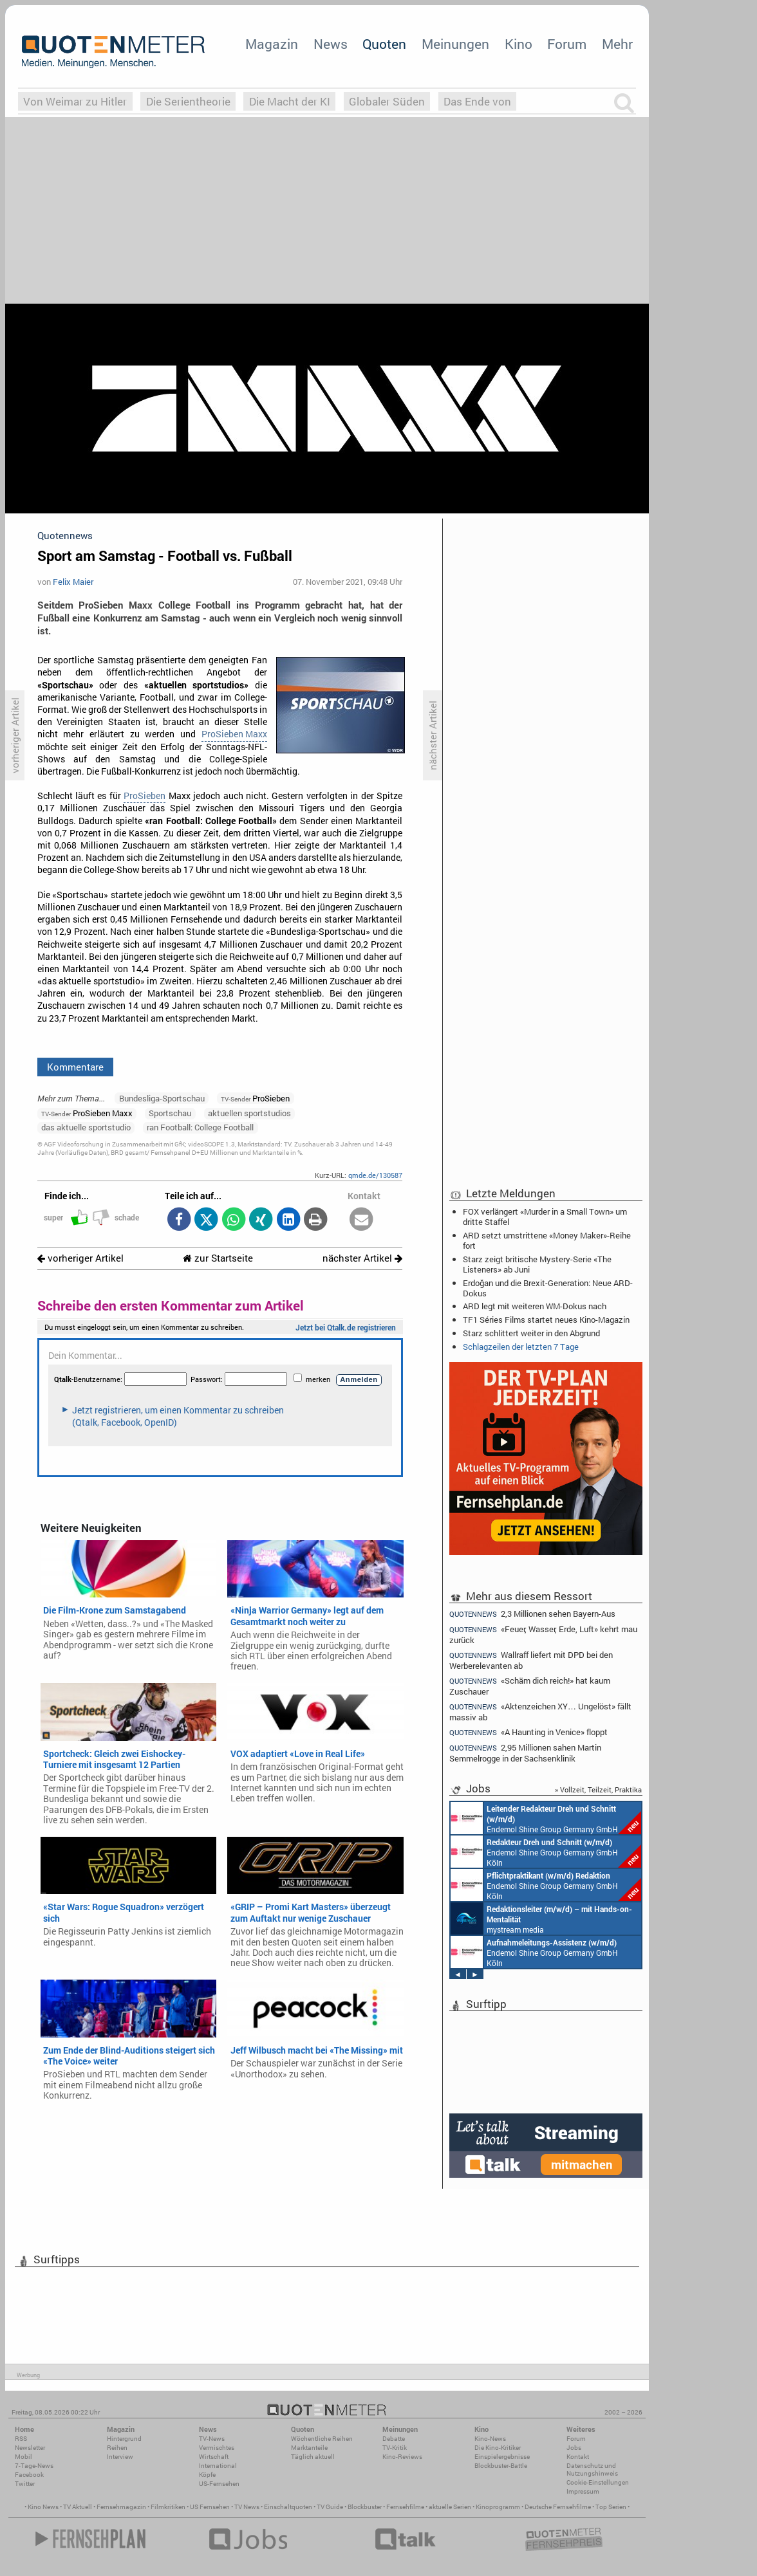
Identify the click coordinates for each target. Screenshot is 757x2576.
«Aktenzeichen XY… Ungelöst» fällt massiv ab (540, 1711)
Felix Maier (73, 581)
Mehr (617, 44)
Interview (120, 2456)
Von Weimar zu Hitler (75, 101)
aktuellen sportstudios (249, 1113)
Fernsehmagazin (121, 2507)
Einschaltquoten (288, 2507)
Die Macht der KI (289, 101)
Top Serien (610, 2507)
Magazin (271, 44)
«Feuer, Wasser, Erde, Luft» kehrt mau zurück (543, 1634)
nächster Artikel (362, 1258)
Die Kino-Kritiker (497, 2447)
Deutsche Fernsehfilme (558, 2507)
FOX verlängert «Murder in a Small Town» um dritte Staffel (545, 1217)
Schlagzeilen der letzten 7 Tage (521, 1346)
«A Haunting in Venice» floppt (528, 1732)
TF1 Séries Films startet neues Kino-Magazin (546, 1319)
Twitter (25, 2483)
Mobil (23, 2456)
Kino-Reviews (402, 2456)
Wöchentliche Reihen (322, 2438)
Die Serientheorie (188, 101)
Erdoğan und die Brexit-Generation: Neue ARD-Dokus (548, 1288)
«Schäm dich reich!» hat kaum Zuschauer (529, 1686)
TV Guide (330, 2507)
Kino (518, 44)
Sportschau (170, 1113)
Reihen (117, 2447)
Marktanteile (309, 2447)
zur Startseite (218, 1258)
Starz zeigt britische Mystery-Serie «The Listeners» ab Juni (537, 1264)
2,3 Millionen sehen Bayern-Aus (532, 1613)
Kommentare (75, 1066)
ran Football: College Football (200, 1127)
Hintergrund (124, 2438)
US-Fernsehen (219, 2483)
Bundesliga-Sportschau (162, 1098)
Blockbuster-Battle (500, 2465)
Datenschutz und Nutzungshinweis (592, 2469)
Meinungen (455, 44)
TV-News (212, 2438)
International (218, 2465)
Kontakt (577, 2456)
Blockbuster (365, 2507)
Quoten (384, 44)
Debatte (393, 2438)
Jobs (573, 2447)
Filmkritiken (168, 2507)
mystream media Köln (541, 1918)
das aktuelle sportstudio (86, 1127)
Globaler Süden (387, 101)
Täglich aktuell (313, 2456)
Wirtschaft (214, 2456)
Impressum (582, 2491)
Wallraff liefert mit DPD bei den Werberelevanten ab (531, 1660)
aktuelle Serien (450, 2507)
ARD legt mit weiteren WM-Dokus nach (534, 1306)
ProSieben (144, 796)
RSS (21, 2438)
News (330, 44)
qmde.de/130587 (375, 1175)
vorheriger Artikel (80, 1258)
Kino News (43, 2507)
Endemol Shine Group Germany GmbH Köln (546, 1818)
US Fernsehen (210, 2507)
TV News (246, 2507)
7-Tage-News (34, 2465)
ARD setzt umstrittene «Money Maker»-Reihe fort (547, 1240)
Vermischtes (216, 2447)
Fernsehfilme (405, 2507)
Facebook (29, 2474)
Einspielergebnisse (502, 2456)
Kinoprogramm (498, 2507)
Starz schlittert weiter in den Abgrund (531, 1333)
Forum (566, 44)
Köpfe (207, 2474)
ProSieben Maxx (234, 734)
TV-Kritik (394, 2447)
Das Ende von (477, 101)
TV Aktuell (77, 2507)
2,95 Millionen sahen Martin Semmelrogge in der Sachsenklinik (525, 1752)
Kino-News (490, 2438)
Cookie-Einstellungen (597, 2482)
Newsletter (30, 2447)
